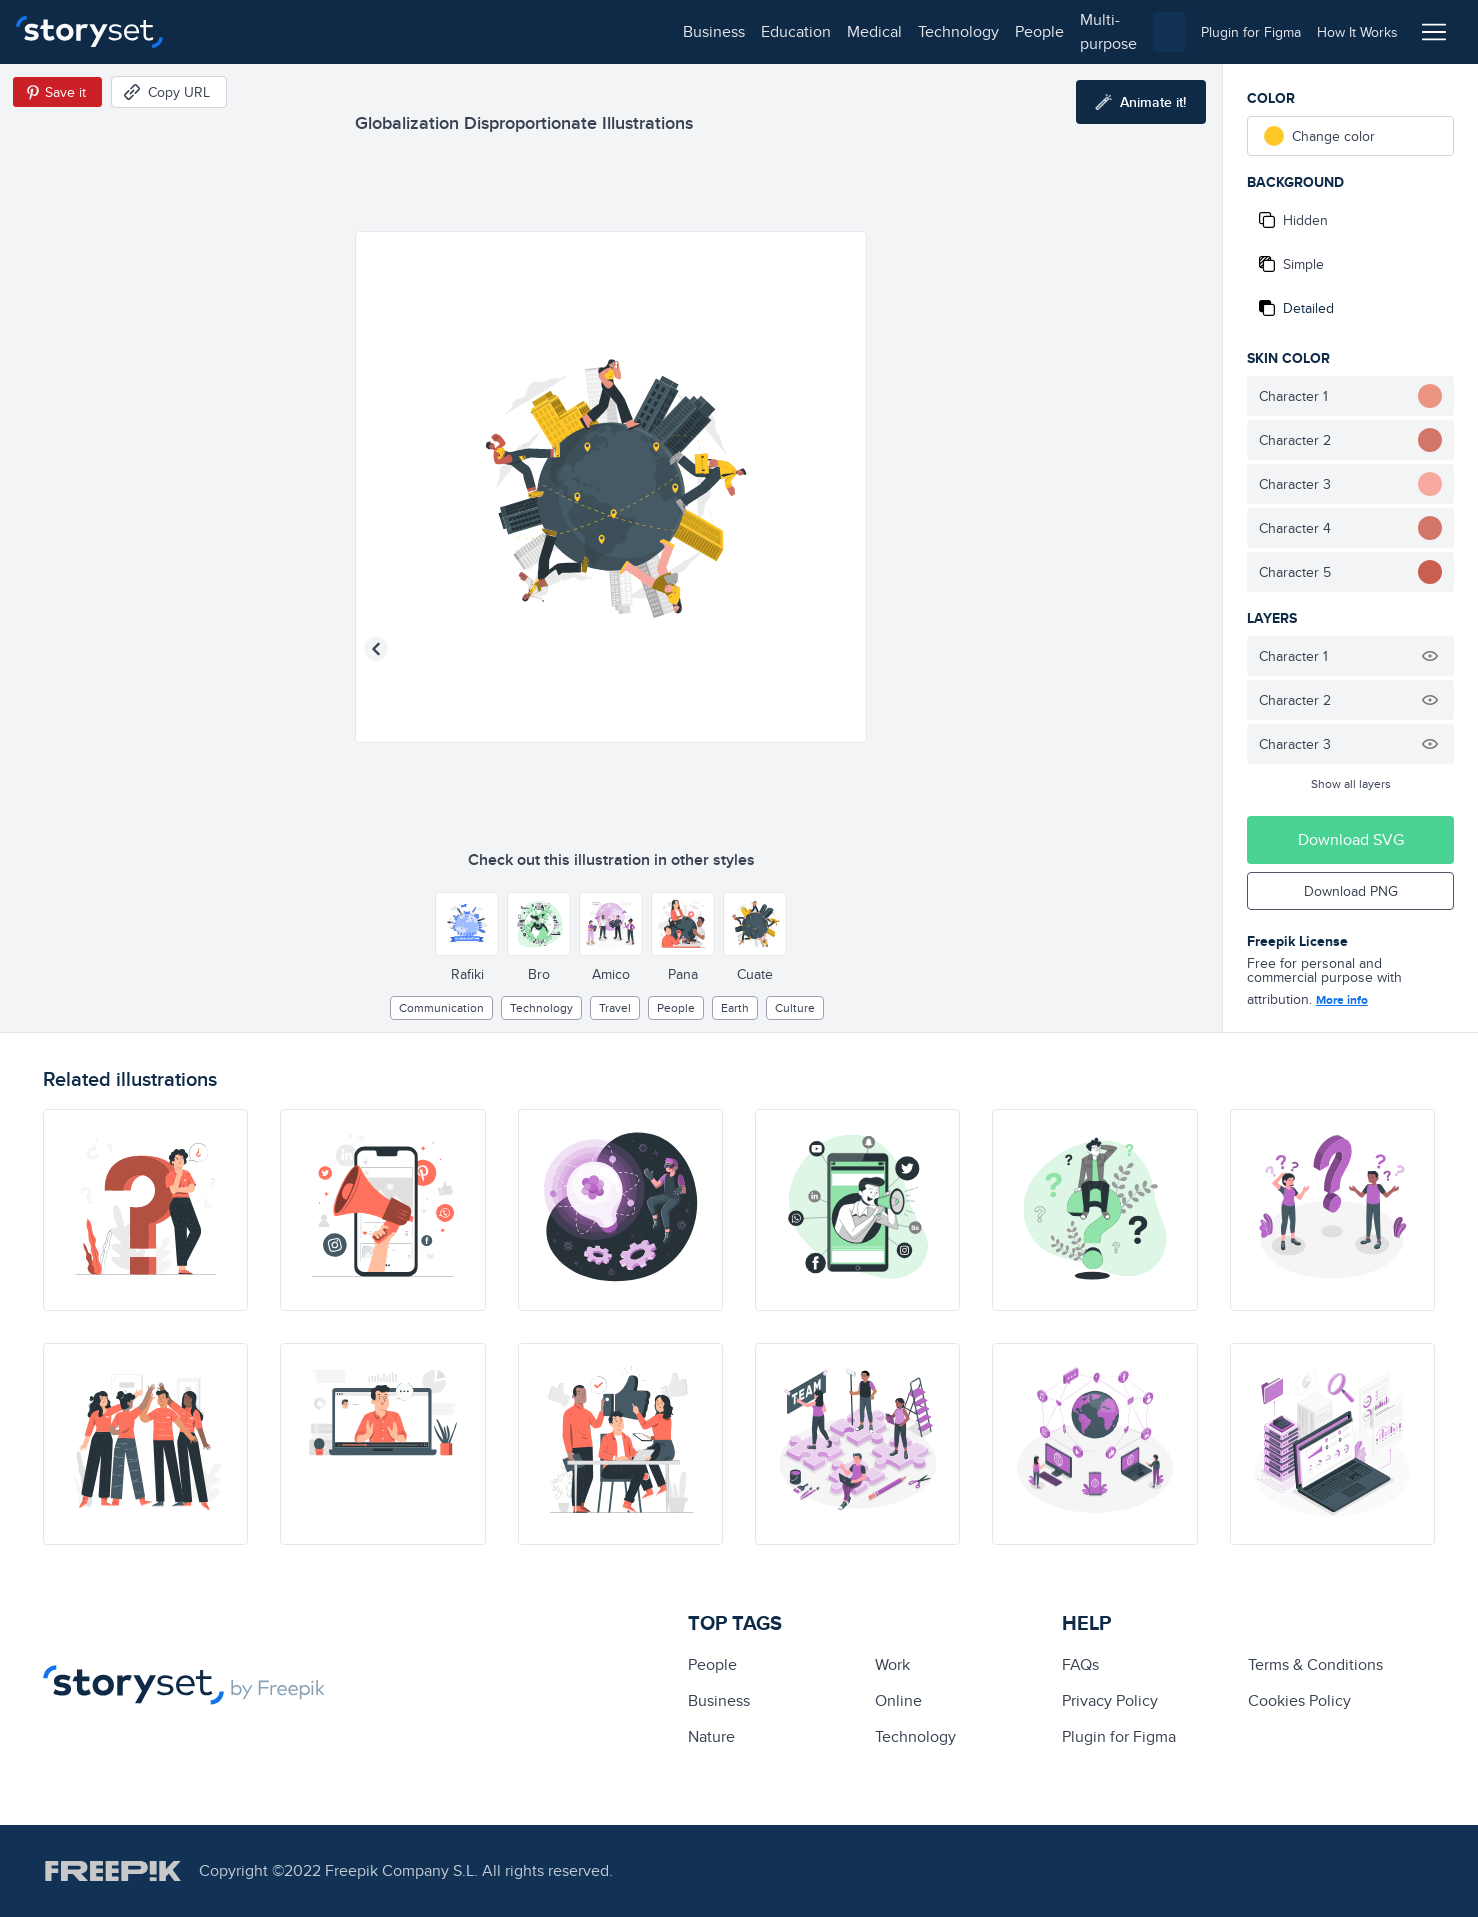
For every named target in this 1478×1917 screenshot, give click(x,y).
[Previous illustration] (376, 649)
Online (898, 1700)
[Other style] (467, 924)
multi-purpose (640, 31)
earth (735, 1007)
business (226, 31)
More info (1342, 1000)
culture (795, 1007)
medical (386, 31)
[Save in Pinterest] (57, 92)
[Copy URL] (169, 92)
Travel (615, 1007)
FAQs (1080, 1664)
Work (892, 1664)
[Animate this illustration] (1141, 102)
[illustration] (145, 1210)
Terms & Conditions (1315, 1664)
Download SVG (1351, 839)
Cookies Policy (1299, 1700)
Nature (711, 1736)
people (551, 31)
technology (470, 31)
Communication (441, 1007)
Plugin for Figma (1119, 1736)
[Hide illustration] (1430, 656)
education (308, 31)
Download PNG (1351, 891)
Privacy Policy (1110, 1700)
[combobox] (945, 32)
